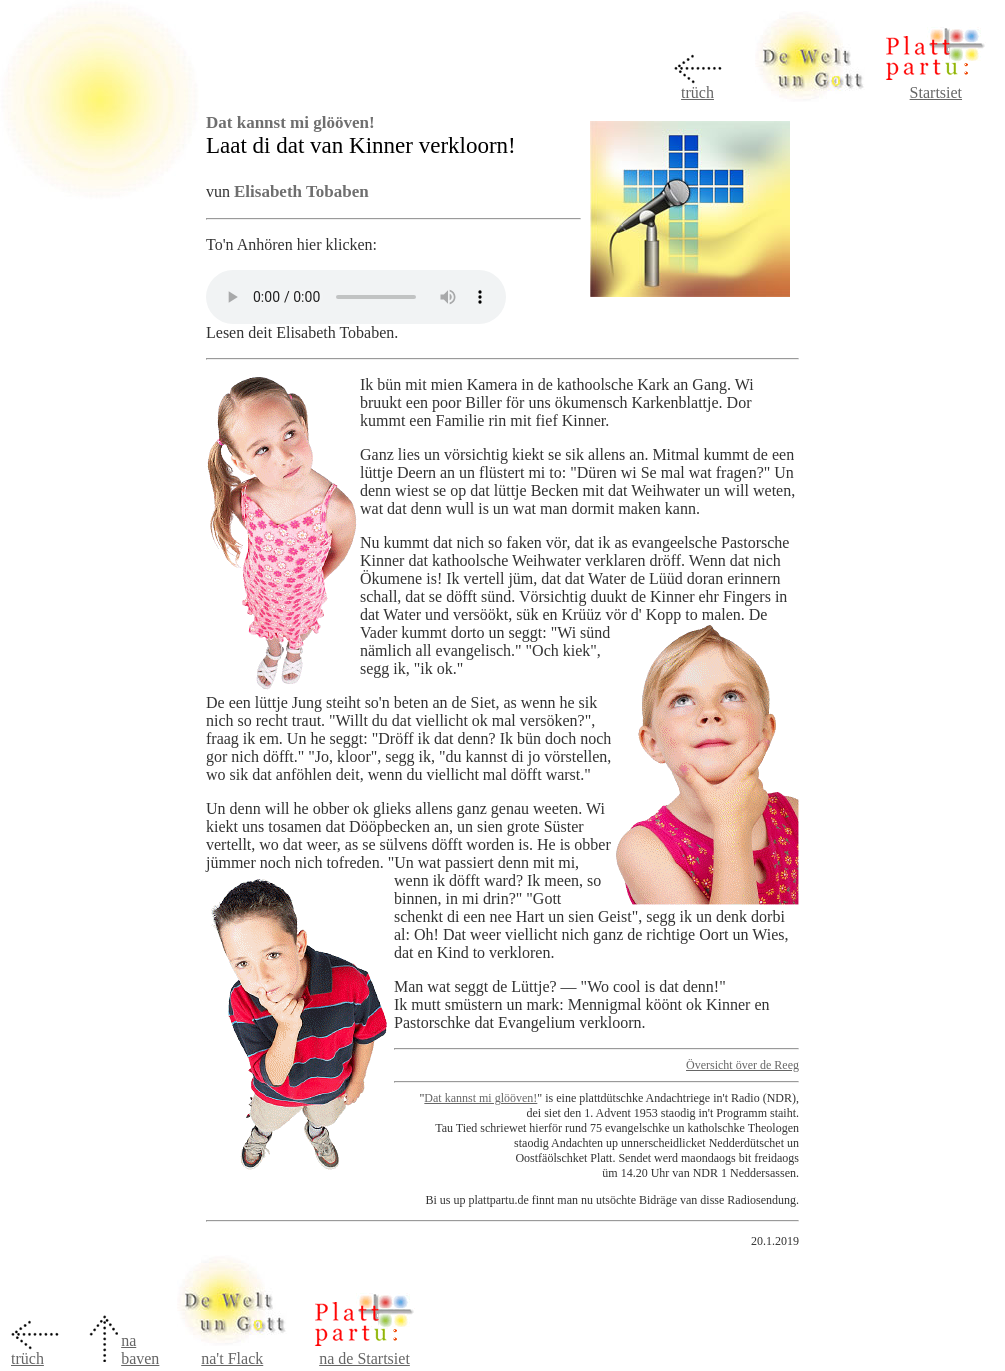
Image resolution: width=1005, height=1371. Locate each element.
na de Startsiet (364, 1358)
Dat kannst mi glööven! (480, 1098)
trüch (697, 92)
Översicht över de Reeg (742, 1065)
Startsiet (936, 92)
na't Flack (232, 1358)
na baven (140, 1349)
